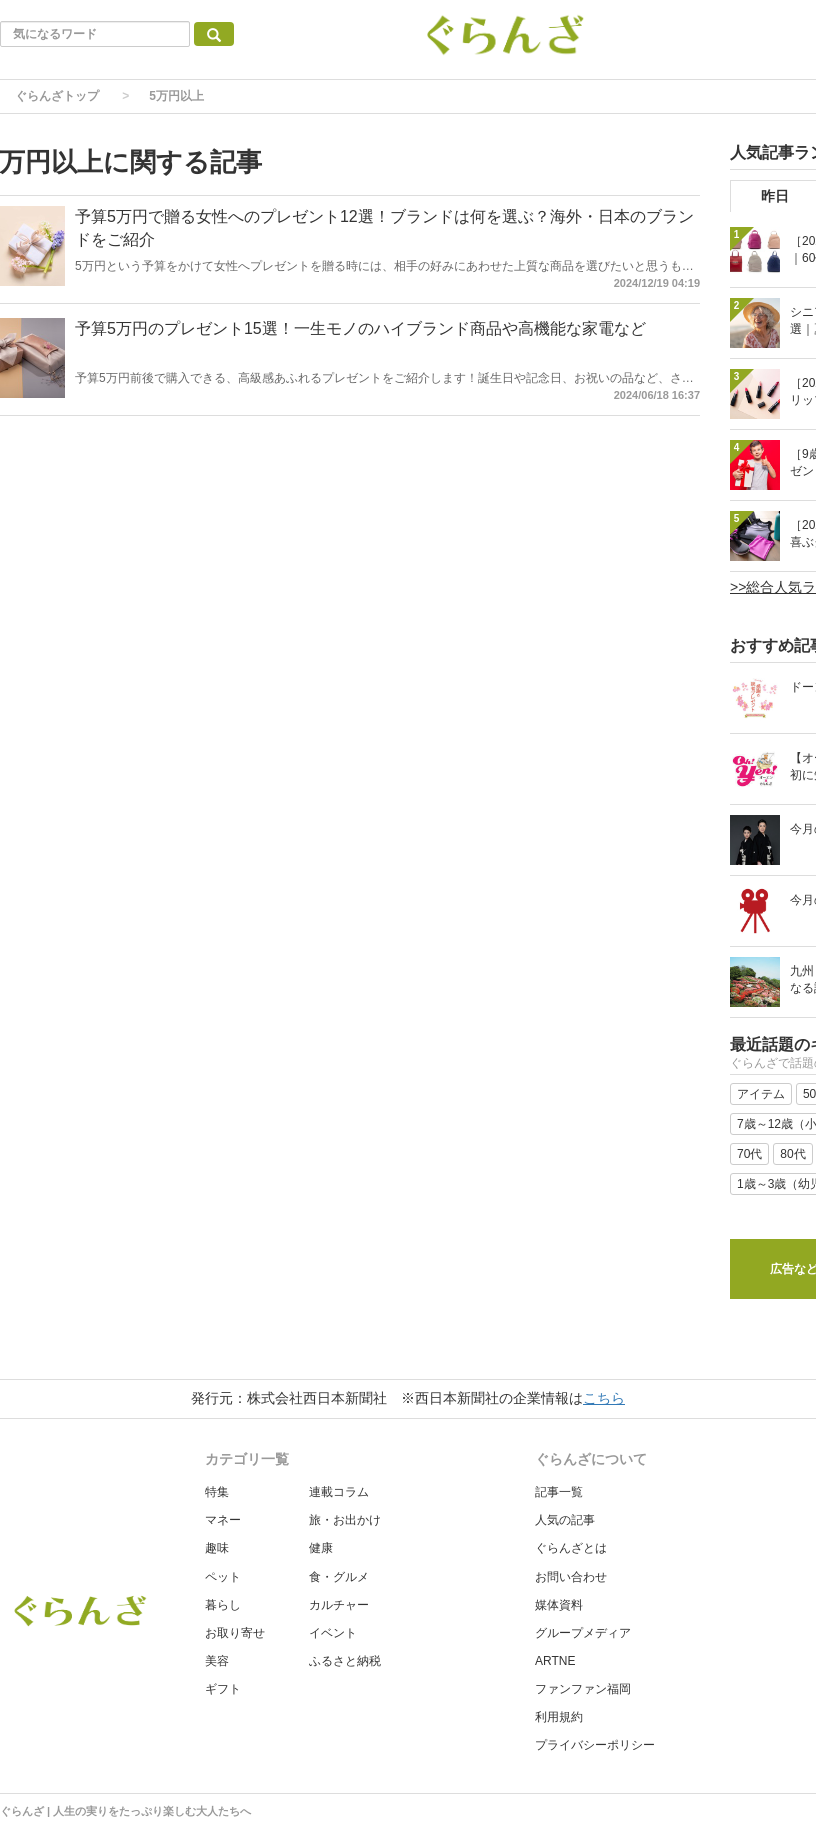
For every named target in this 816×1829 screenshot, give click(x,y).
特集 (217, 1492)
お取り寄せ (235, 1633)
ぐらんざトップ (57, 96)
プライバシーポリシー (595, 1745)
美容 (217, 1661)
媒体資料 (559, 1605)
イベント (333, 1633)
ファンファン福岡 (583, 1689)
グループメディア (583, 1633)
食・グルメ (339, 1577)
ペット (223, 1577)
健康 (321, 1548)
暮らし (223, 1605)
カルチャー (339, 1605)
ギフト (223, 1689)
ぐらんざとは (571, 1548)
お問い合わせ (571, 1577)
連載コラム (339, 1492)
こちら (604, 1398)
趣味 (217, 1548)
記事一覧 (559, 1492)
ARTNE (555, 1661)
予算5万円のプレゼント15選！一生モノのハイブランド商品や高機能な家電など (360, 328)
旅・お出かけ (345, 1520)
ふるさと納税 (345, 1661)
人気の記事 (565, 1520)
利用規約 (559, 1717)
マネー (223, 1520)
